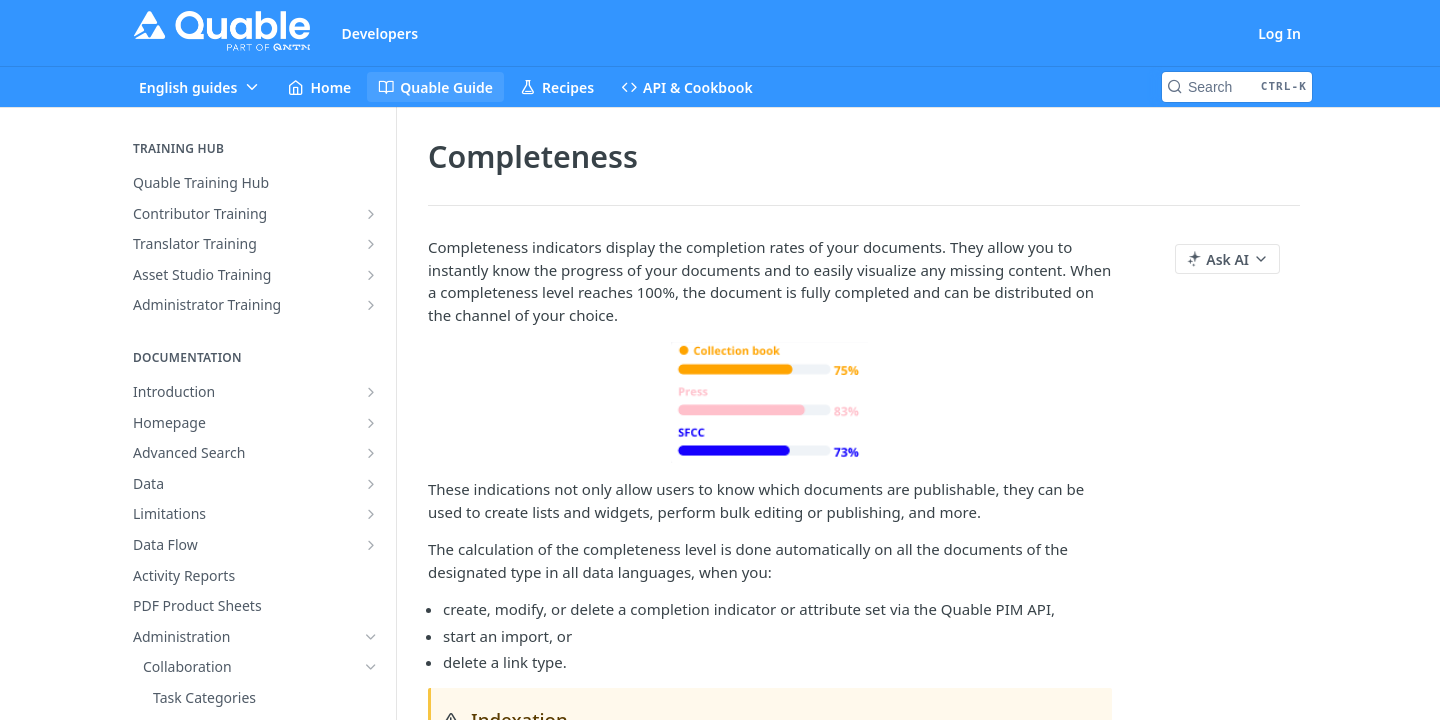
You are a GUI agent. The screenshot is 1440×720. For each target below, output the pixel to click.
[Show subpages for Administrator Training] (371, 305)
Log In (1279, 33)
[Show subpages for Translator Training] (371, 244)
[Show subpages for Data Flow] (371, 545)
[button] (770, 402)
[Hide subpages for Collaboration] (371, 667)
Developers (380, 33)
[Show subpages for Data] (371, 484)
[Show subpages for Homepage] (371, 423)
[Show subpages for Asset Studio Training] (371, 275)
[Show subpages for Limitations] (371, 514)
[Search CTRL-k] (1237, 87)
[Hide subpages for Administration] (371, 637)
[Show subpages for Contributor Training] (371, 214)
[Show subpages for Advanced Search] (371, 453)
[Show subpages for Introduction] (371, 392)
